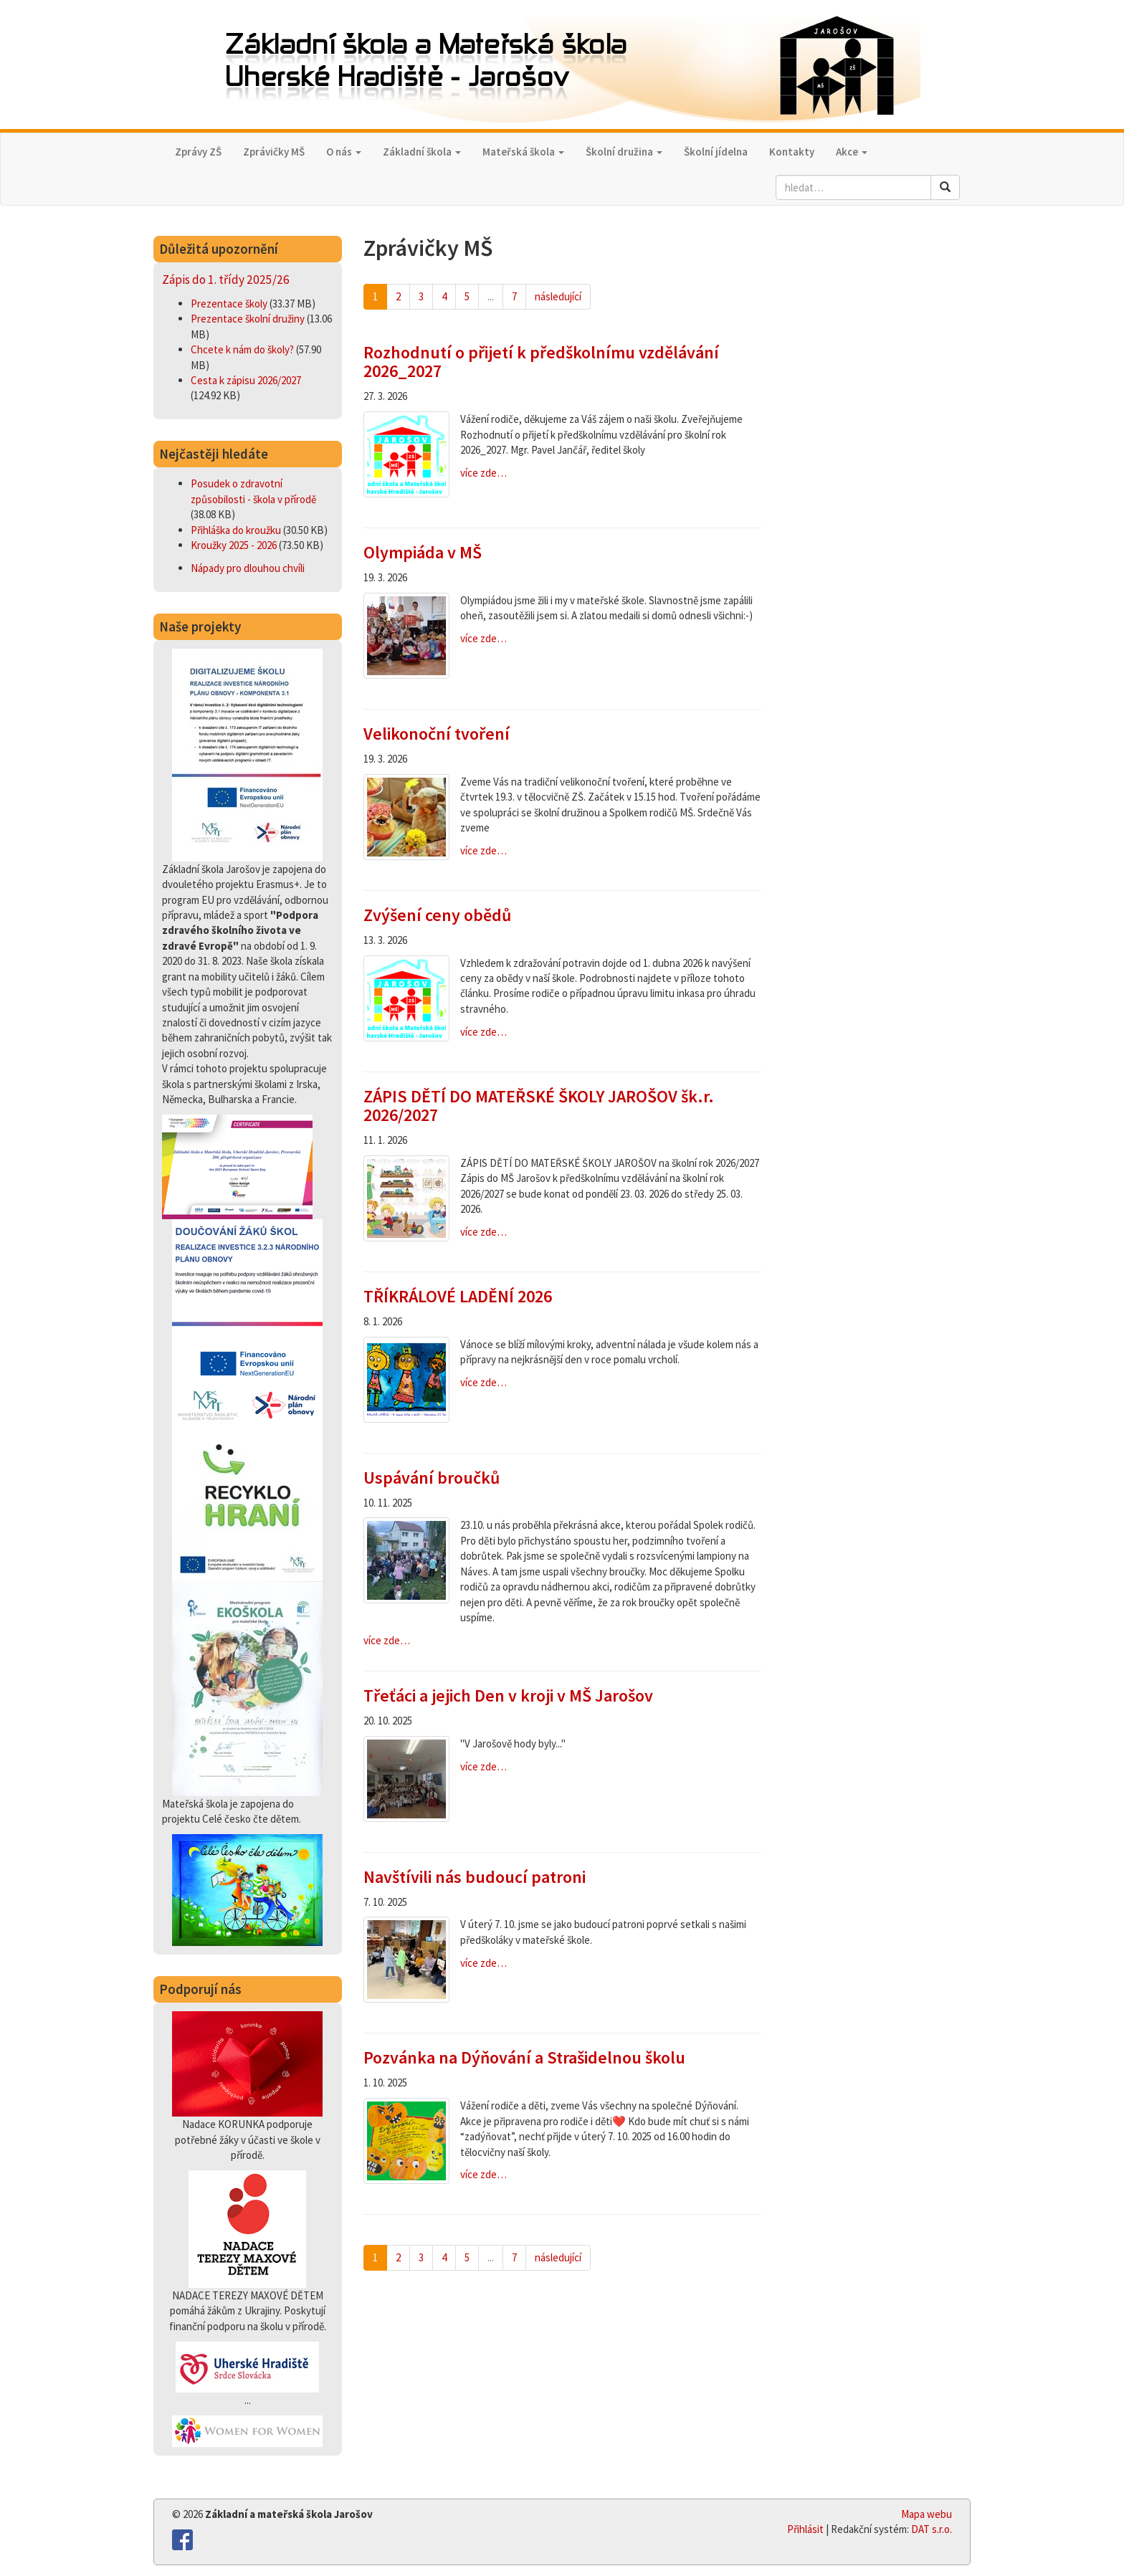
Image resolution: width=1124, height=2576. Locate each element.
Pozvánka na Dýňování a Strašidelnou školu (524, 2057)
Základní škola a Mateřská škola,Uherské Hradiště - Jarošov (562, 66)
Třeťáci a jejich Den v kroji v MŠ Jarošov (508, 1695)
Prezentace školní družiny (249, 318)
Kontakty (791, 151)
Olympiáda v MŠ (422, 552)
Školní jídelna (716, 151)
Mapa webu (926, 2514)
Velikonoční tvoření (436, 733)
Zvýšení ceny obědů (437, 915)
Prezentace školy (230, 303)
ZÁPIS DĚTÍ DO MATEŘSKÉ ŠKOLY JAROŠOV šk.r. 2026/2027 (538, 1105)
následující (558, 296)
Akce (851, 151)
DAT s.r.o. (931, 2529)
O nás (343, 151)
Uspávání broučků (431, 1477)
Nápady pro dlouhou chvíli (248, 568)
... (490, 296)
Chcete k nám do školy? (243, 349)
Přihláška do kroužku (237, 530)
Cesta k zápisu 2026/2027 (246, 380)
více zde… (483, 473)
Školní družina (624, 151)
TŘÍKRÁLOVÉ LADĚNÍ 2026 (457, 1296)
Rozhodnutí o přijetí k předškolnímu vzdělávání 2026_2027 (541, 361)
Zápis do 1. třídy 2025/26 (226, 279)
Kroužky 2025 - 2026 (235, 545)
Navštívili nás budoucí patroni (474, 1877)
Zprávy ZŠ (198, 151)
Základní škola (422, 151)
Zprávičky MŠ (274, 151)
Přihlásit (805, 2529)
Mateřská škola (523, 151)
